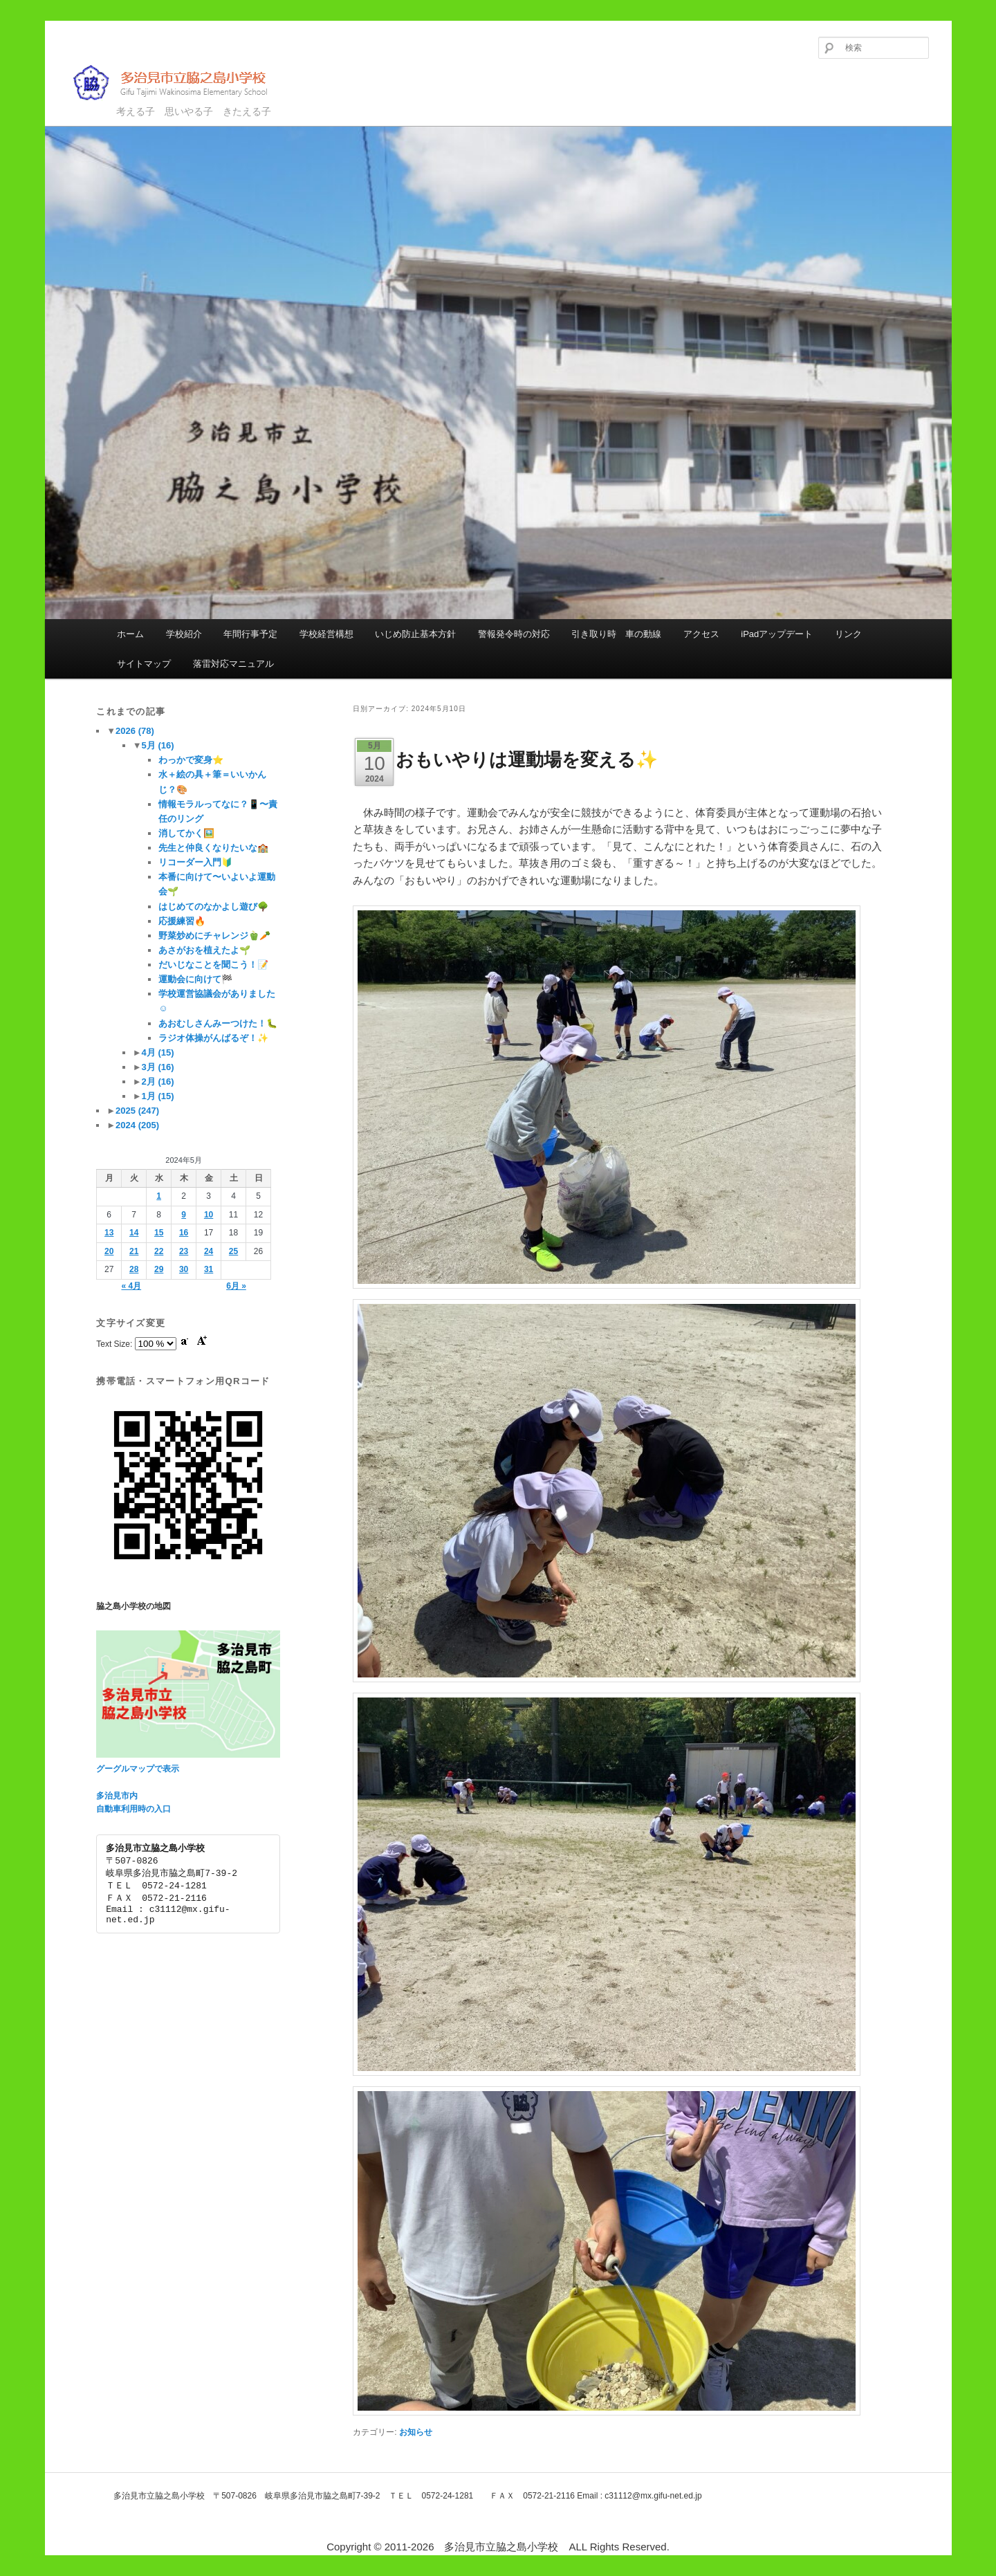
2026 (135, 731)
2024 (137, 1125)
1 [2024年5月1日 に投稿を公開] (158, 1196)
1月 (158, 1096)
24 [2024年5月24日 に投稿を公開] (208, 1251)
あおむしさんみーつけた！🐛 (217, 1023)
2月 (158, 1081)
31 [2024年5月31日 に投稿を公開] (208, 1269)
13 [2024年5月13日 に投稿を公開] (108, 1233)
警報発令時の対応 (514, 634)
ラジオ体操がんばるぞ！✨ (213, 1038)
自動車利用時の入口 (133, 1809)
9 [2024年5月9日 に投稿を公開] (183, 1215)
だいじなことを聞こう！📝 (213, 964)
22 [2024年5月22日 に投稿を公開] (158, 1251)
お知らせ (415, 2432)
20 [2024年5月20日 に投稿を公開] (108, 1251)
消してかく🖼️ (186, 833)
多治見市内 (117, 1796)
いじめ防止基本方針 (415, 634)
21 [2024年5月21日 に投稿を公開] (133, 1251)
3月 (158, 1067)
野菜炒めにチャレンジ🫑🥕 (214, 935)
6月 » (236, 1286)
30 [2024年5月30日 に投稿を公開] (183, 1269)
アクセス (701, 634)
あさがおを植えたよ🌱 (204, 950)
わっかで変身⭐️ (190, 760)
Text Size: (115, 1344)
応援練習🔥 (181, 921)
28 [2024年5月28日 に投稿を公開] (133, 1269)
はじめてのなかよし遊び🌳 (213, 906)
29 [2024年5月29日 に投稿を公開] (158, 1269)
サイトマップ (144, 664)
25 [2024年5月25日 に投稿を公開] (233, 1251)
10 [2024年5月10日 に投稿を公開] (208, 1215)
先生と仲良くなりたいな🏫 (213, 848)
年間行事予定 (250, 634)
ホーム (130, 634)
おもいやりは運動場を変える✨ (527, 759)
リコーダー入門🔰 (195, 862)
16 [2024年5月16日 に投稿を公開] (183, 1233)
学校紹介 (184, 634)
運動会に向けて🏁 (195, 979)
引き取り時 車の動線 (616, 634)
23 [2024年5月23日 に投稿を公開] (183, 1251)
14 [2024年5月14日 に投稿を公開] (133, 1233)
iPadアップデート (777, 634)
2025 (137, 1110)
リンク (848, 634)
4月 (158, 1052)
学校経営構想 (326, 634)
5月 (158, 745)
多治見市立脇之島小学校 (180, 83)
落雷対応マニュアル (233, 664)
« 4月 (131, 1286)
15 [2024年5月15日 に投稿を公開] (158, 1233)
